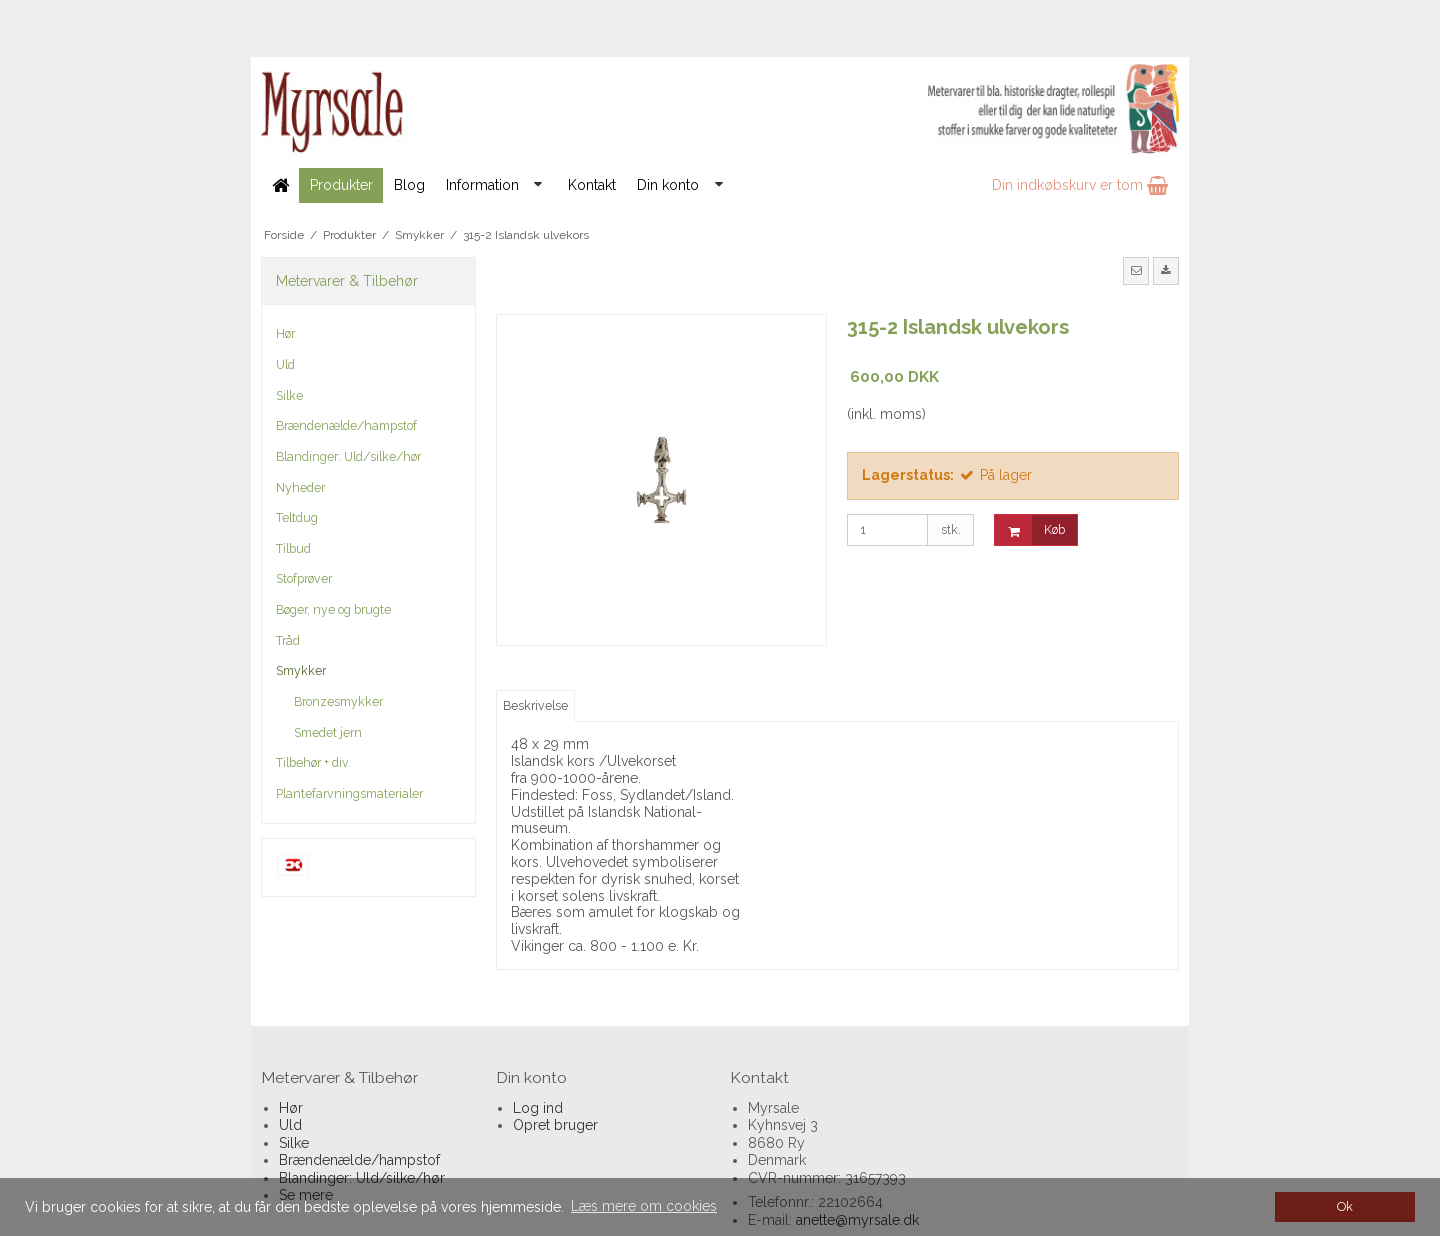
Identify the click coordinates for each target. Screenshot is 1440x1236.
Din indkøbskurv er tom (1080, 185)
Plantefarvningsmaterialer (349, 793)
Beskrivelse (535, 705)
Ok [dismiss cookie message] (1345, 1206)
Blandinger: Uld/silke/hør (348, 456)
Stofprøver (304, 578)
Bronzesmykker (338, 701)
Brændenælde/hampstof (346, 425)
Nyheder (300, 487)
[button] (1136, 271)
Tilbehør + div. (313, 762)
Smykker (301, 670)
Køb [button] (1030, 530)
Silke (289, 395)
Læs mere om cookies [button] (644, 1206)
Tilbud (293, 548)
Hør (285, 333)
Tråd (288, 640)
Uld (285, 364)
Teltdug (297, 517)
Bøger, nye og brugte (333, 609)
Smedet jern (328, 732)
